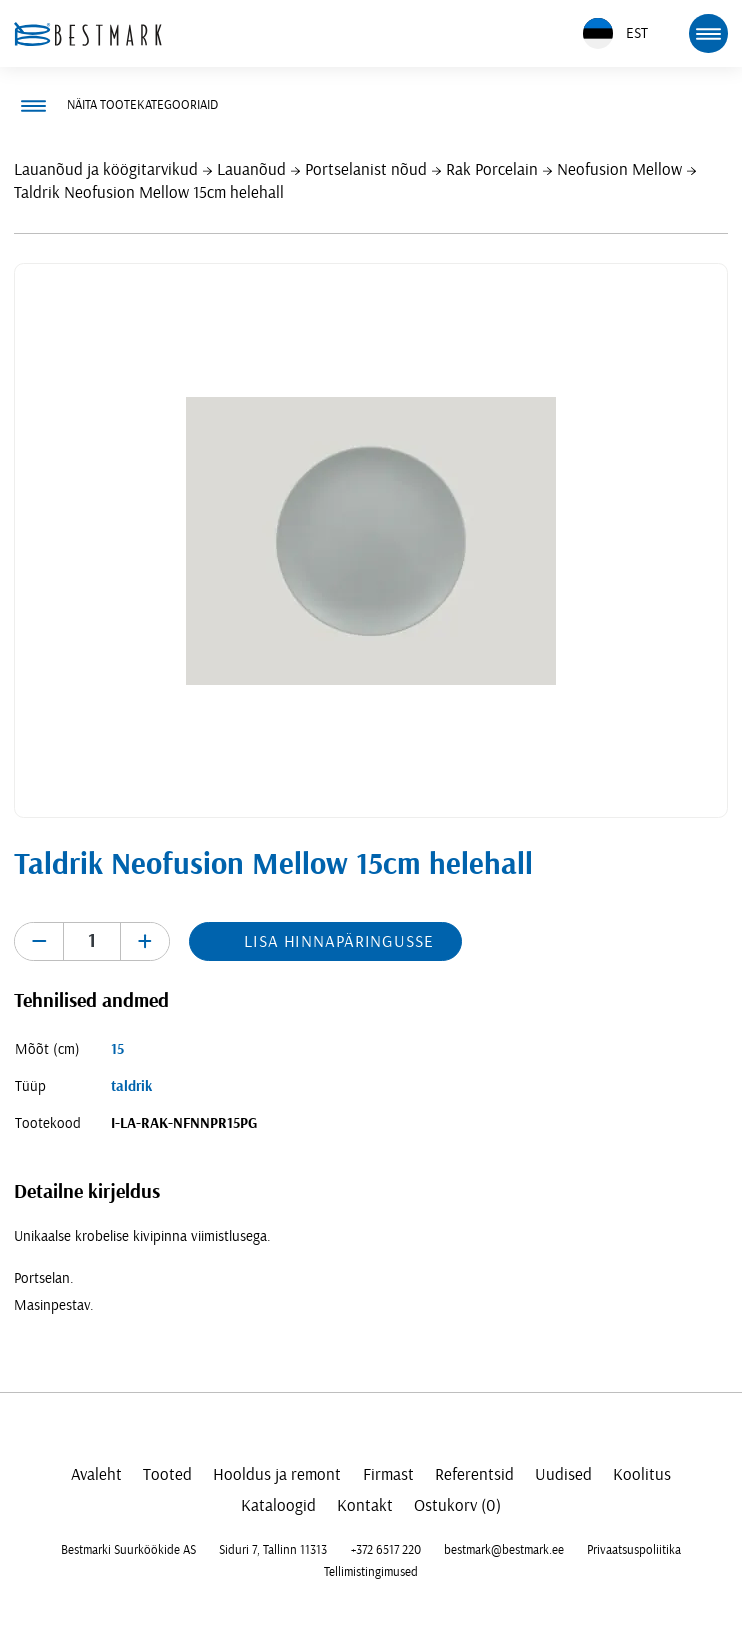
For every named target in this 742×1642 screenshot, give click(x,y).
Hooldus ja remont (277, 1474)
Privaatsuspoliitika (634, 1550)
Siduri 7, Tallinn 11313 (273, 1550)
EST (615, 33)
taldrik (131, 1086)
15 (117, 1049)
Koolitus (642, 1474)
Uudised (563, 1474)
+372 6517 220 (386, 1550)
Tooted (167, 1474)
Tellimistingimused (371, 1572)
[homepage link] (88, 34)
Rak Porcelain (492, 169)
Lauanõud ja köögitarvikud (106, 169)
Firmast (388, 1474)
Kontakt (365, 1505)
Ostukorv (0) (457, 1505)
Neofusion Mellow (619, 169)
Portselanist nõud (366, 169)
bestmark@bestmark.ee (504, 1550)
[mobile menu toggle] (708, 33)
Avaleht (96, 1474)
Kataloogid (278, 1505)
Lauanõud (251, 169)
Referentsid (474, 1474)
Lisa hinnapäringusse (338, 941)
